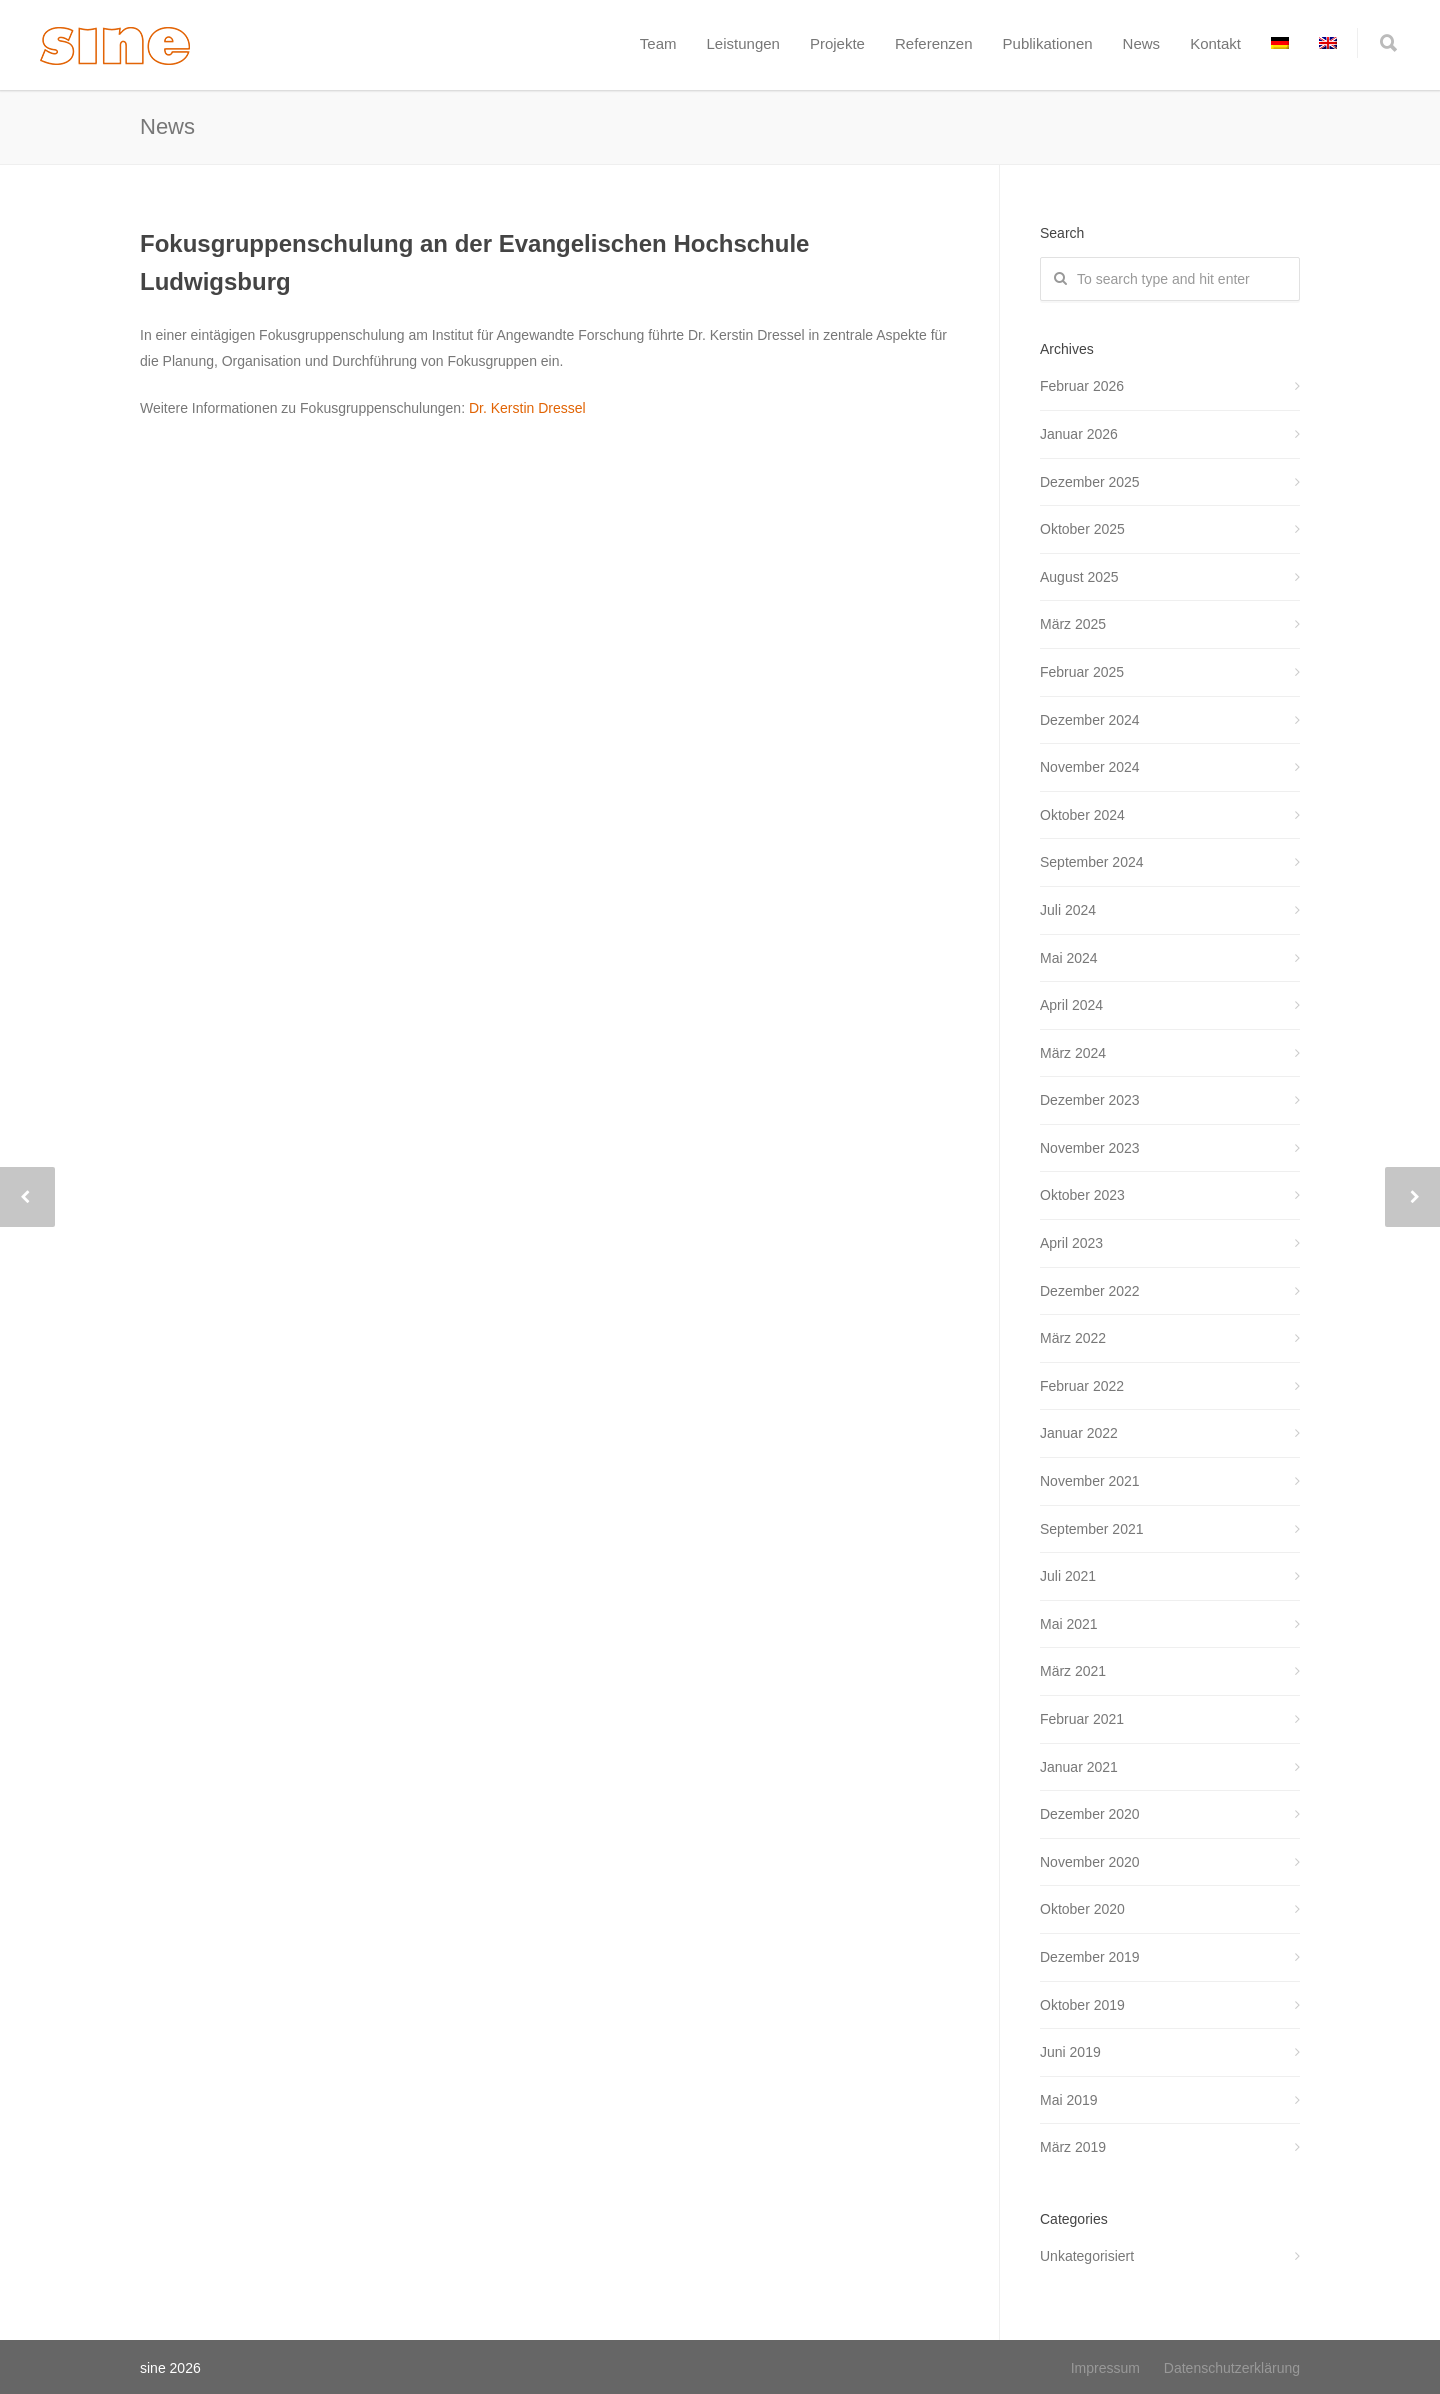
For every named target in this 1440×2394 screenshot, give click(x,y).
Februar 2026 (1082, 386)
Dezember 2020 (1090, 1814)
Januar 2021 (1079, 1767)
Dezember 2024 (1090, 720)
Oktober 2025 (1082, 529)
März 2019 (1073, 2147)
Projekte (837, 43)
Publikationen (1048, 43)
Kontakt (1215, 43)
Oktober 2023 (1082, 1195)
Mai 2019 (1069, 2100)
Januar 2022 (1079, 1433)
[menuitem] (1280, 43)
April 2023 (1071, 1243)
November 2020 (1090, 1862)
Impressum (1105, 2368)
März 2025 (1073, 624)
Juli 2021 (1068, 1576)
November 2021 (1090, 1481)
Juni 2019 (1070, 2052)
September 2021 (1092, 1529)
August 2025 (1079, 577)
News (1142, 43)
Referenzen (934, 43)
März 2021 (1073, 1671)
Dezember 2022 (1090, 1291)
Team (658, 43)
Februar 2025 (1082, 672)
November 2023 (1090, 1148)
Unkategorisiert (1087, 2256)
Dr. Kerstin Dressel (527, 408)
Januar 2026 (1079, 434)
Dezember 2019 (1090, 1957)
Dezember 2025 (1090, 482)
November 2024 (1090, 767)
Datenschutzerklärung (1232, 2368)
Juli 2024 (1068, 910)
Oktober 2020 (1082, 1909)
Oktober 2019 (1082, 2005)
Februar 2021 (1082, 1719)
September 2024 (1092, 862)
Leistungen (743, 43)
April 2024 (1071, 1005)
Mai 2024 (1069, 958)
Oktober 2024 (1082, 815)
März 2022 (1073, 1338)
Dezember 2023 (1090, 1100)
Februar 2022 (1082, 1386)
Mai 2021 (1069, 1624)
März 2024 (1073, 1053)
